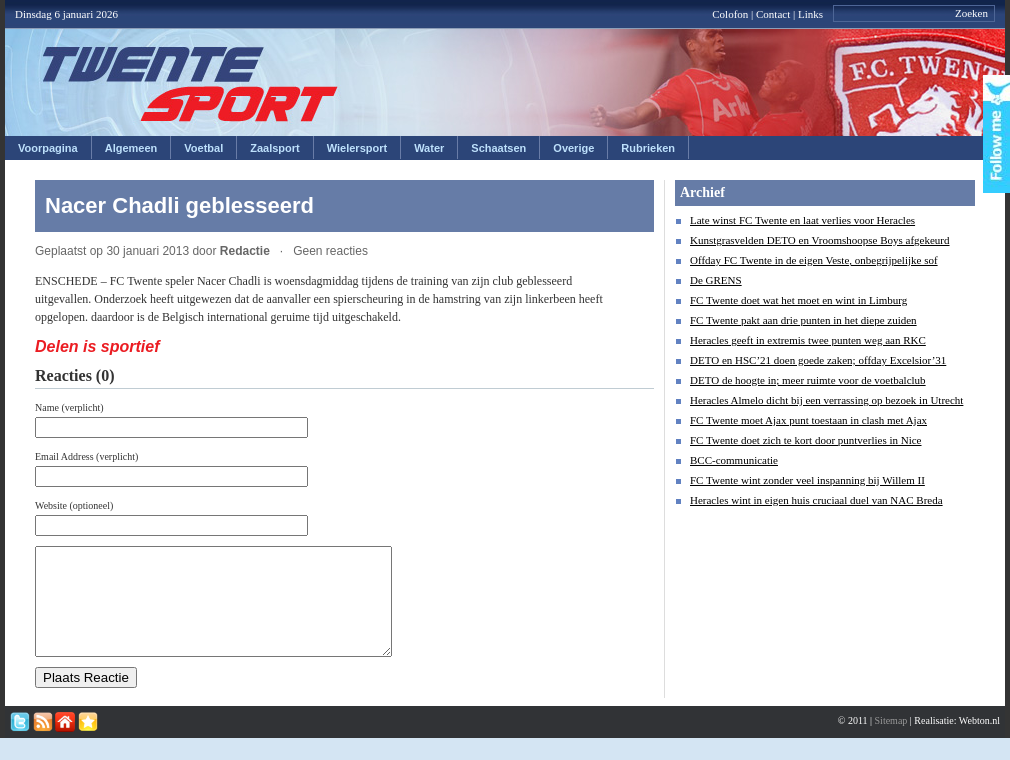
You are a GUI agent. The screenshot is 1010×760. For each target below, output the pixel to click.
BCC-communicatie (734, 460)
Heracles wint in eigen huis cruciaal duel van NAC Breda (816, 500)
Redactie (245, 251)
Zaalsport (275, 148)
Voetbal (203, 148)
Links (810, 14)
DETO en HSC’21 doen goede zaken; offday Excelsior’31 (818, 360)
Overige (573, 148)
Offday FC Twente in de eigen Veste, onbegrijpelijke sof (814, 260)
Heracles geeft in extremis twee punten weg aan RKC (808, 340)
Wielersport (357, 148)
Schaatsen (498, 148)
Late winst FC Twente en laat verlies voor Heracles (802, 220)
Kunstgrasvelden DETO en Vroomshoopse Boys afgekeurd (820, 240)
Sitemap (891, 741)
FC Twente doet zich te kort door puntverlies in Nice (806, 440)
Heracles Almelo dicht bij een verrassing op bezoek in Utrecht (826, 400)
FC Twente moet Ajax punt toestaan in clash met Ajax (808, 420)
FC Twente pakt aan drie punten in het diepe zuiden (803, 320)
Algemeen (131, 148)
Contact (773, 14)
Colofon (730, 14)
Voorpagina (48, 148)
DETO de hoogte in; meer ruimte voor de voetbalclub (808, 380)
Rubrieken (648, 148)
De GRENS (716, 280)
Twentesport (190, 84)
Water (429, 148)
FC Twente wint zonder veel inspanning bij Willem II (807, 480)
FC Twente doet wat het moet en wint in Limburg (798, 300)
